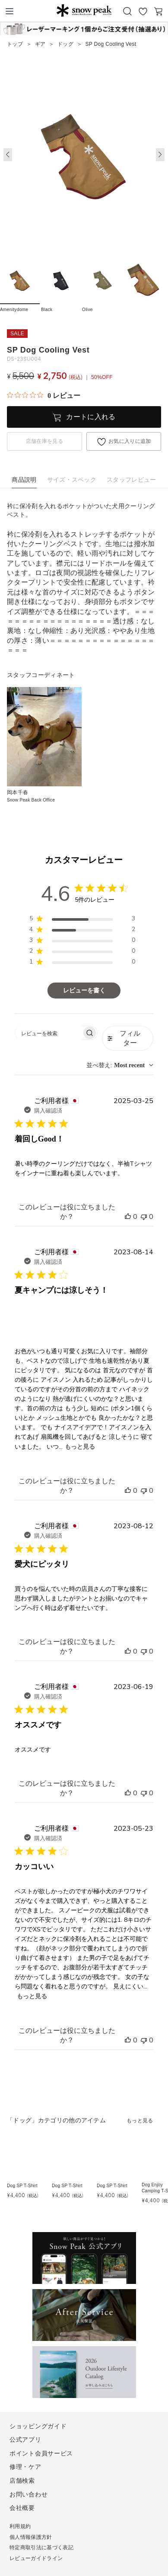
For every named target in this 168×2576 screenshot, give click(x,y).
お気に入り (143, 11)
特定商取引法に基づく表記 (41, 2547)
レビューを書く (84, 990)
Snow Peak (84, 10)
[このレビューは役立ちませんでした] (144, 1216)
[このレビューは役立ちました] (128, 1216)
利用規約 (20, 2526)
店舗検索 (22, 2480)
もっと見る (80, 1447)
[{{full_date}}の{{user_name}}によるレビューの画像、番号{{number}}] (32, 1320)
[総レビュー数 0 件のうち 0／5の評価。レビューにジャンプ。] (43, 395)
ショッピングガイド (38, 2426)
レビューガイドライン (36, 2558)
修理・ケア (25, 2466)
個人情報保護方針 (31, 2537)
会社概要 (22, 2507)
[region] (82, 920)
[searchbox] (48, 1033)
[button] (160, 154)
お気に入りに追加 (129, 441)
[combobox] (119, 1065)
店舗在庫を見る (44, 441)
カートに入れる (90, 416)
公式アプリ (25, 2439)
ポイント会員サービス (41, 2453)
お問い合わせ (29, 2494)
